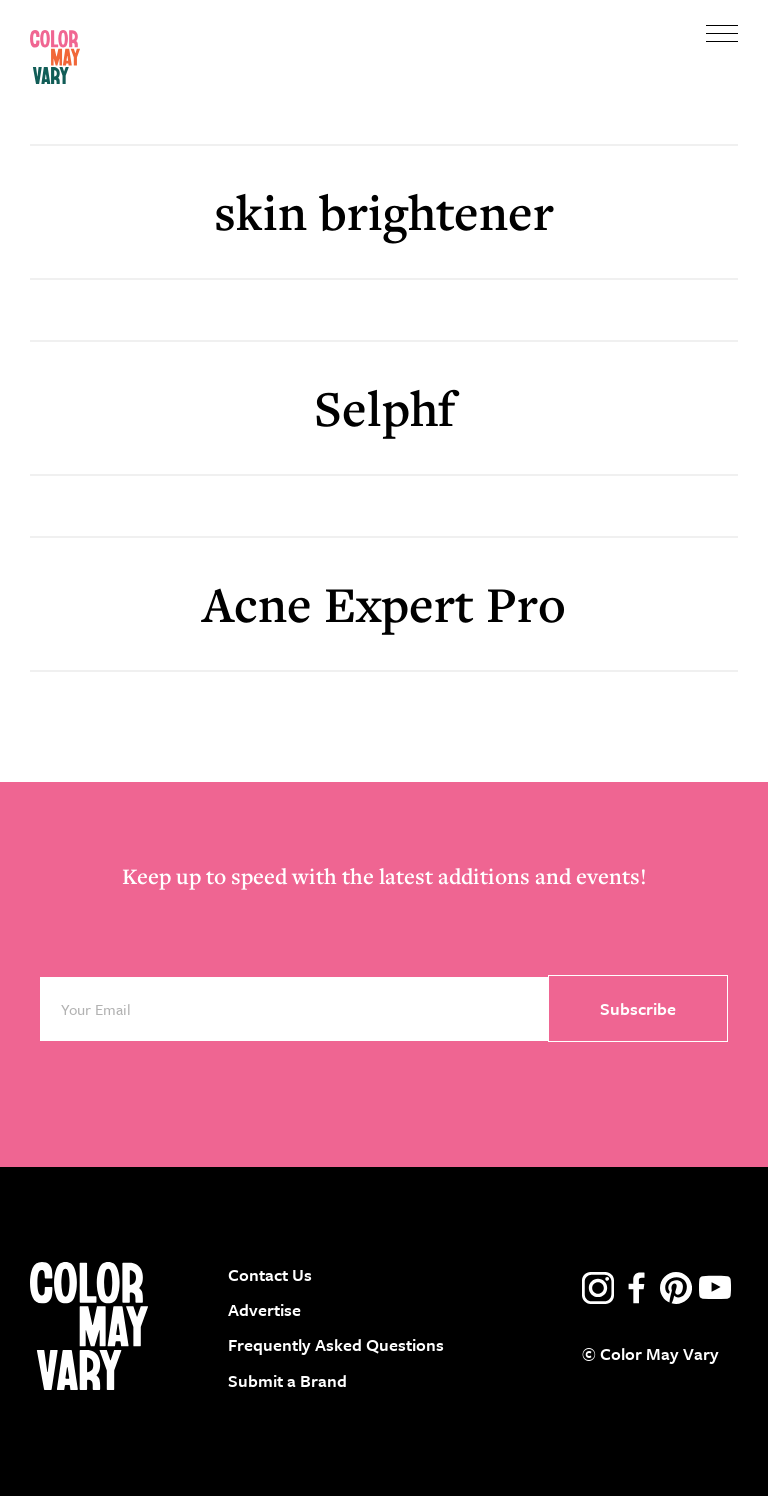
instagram (598, 1288)
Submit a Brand (287, 1380)
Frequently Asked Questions (336, 1344)
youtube (715, 1288)
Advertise (264, 1309)
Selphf (384, 407)
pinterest (676, 1288)
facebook (637, 1288)
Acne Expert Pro (384, 603)
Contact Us (270, 1274)
